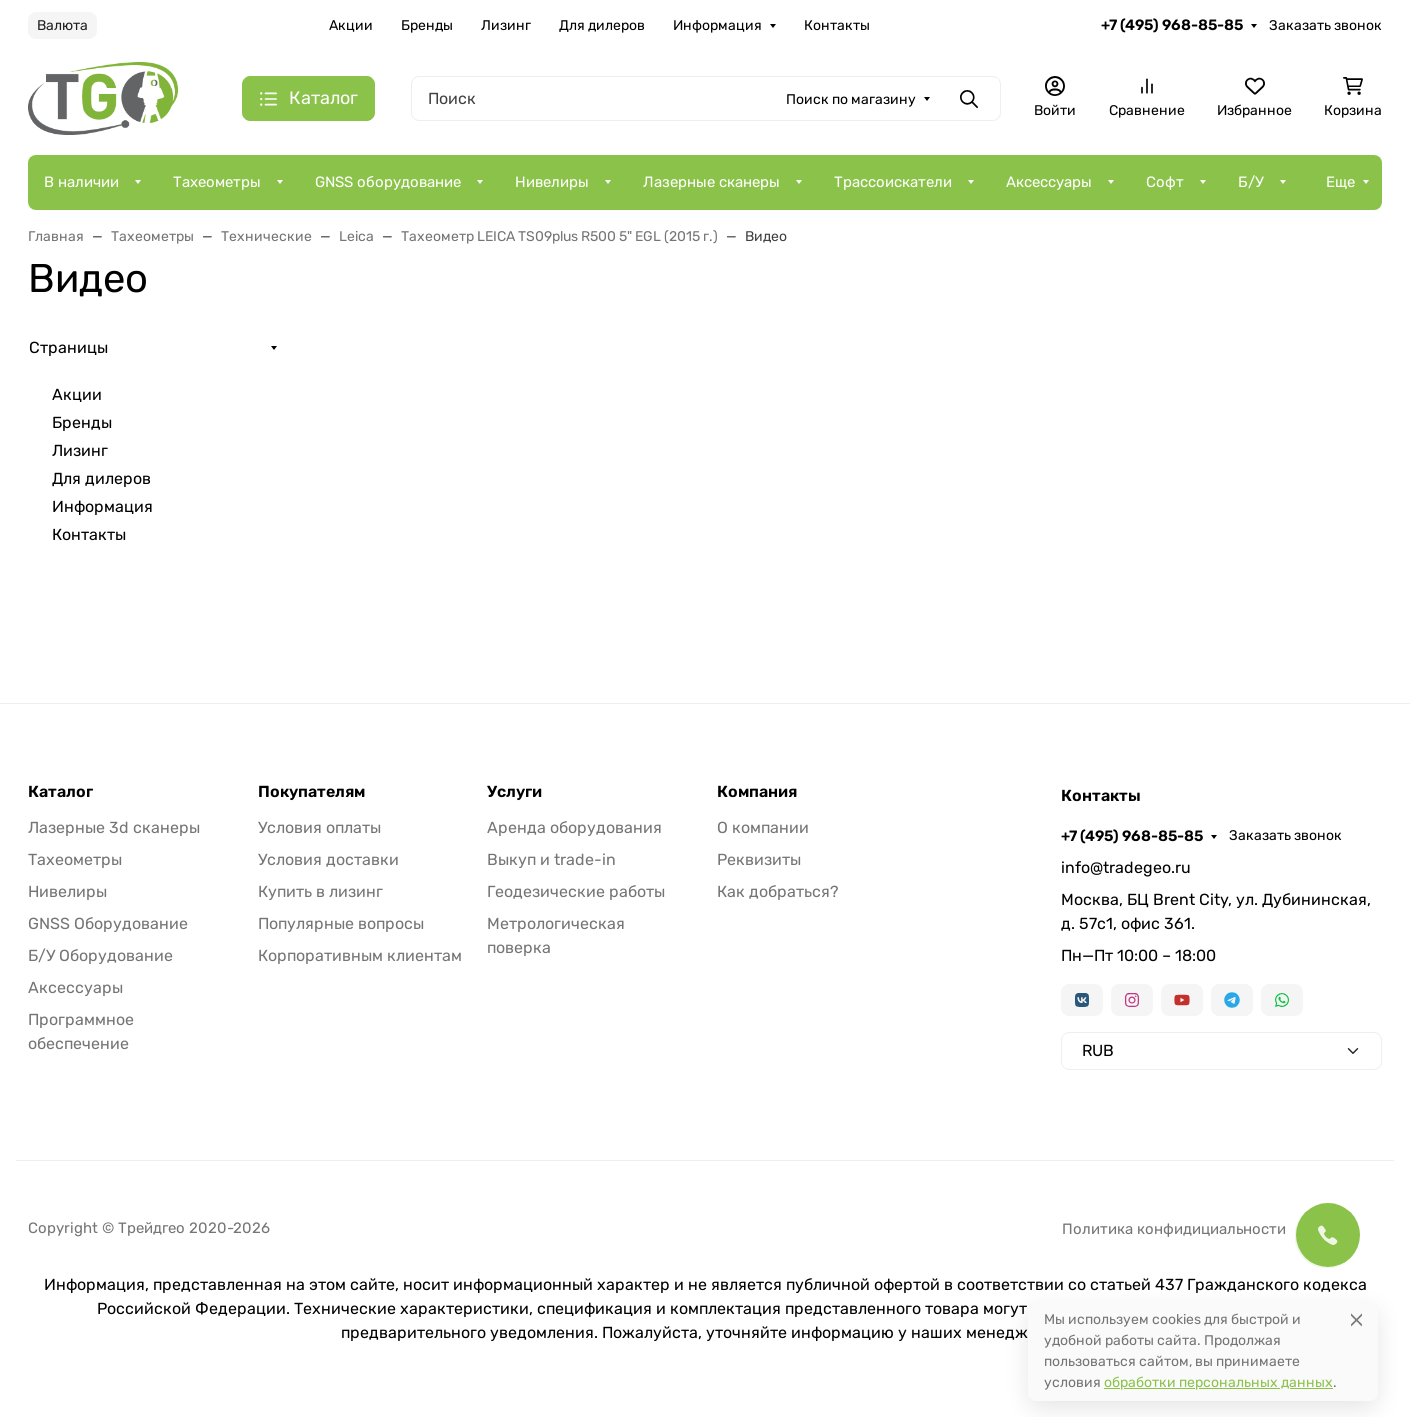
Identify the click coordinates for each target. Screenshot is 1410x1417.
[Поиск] (706, 98)
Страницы (68, 347)
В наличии (81, 182)
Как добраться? (778, 891)
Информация (717, 25)
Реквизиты (759, 859)
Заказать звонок (1325, 25)
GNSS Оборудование (108, 923)
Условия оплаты (319, 827)
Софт (1165, 182)
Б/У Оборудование (100, 955)
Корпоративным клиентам (360, 955)
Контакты (837, 25)
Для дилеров (602, 25)
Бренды (427, 25)
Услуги (514, 792)
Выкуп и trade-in (551, 859)
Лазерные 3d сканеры (114, 827)
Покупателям (311, 792)
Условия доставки (328, 859)
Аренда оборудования (574, 827)
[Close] (1356, 1319)
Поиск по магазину (851, 99)
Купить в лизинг (320, 891)
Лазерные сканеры (711, 182)
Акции (351, 25)
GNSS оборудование (388, 182)
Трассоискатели (893, 182)
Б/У (1251, 182)
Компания (757, 792)
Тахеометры (217, 182)
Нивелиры (552, 182)
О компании (763, 827)
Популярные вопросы (341, 923)
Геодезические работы (576, 891)
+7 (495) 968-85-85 (1172, 25)
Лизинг (506, 25)
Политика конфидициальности (1174, 1229)
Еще (1340, 182)
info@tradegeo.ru (1126, 867)
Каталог (60, 792)
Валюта (62, 25)
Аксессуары (1049, 182)
